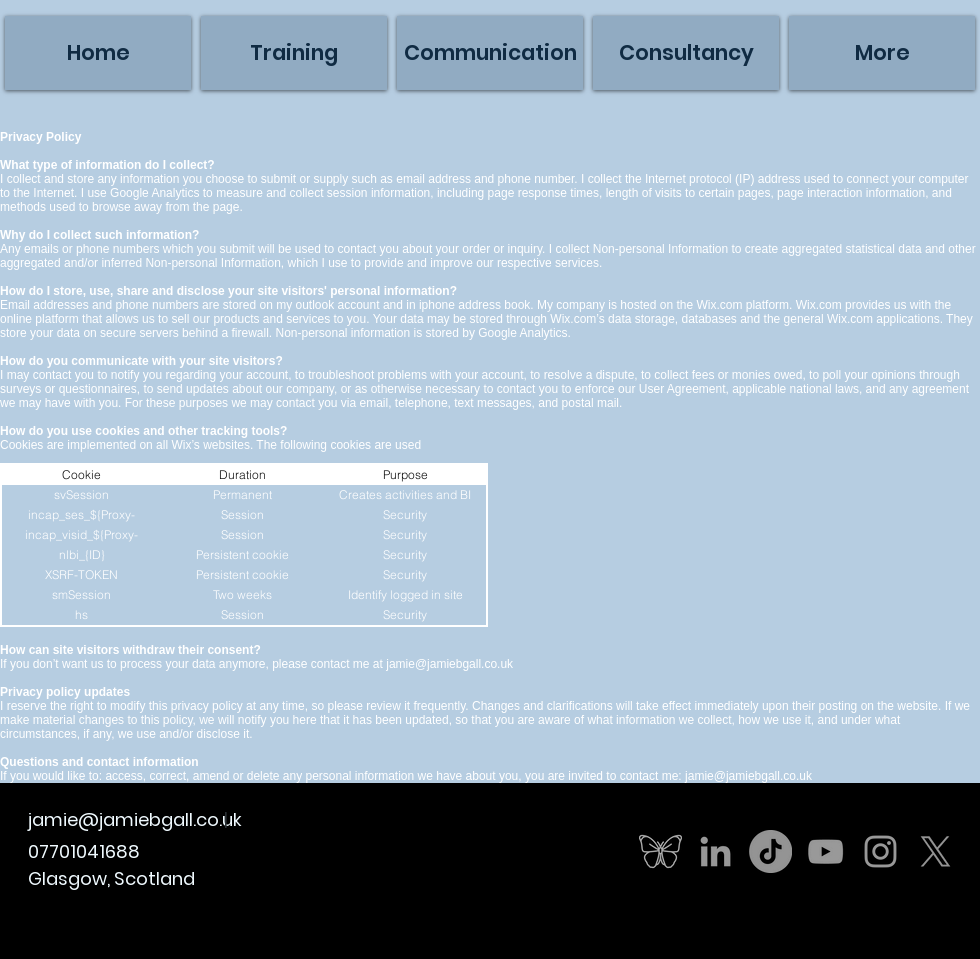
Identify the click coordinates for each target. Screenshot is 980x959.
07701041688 (84, 851)
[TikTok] (770, 851)
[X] (935, 851)
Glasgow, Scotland (111, 878)
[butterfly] (660, 851)
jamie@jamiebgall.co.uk (449, 664)
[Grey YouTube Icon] (825, 851)
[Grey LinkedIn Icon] (715, 851)
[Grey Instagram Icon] (880, 851)
